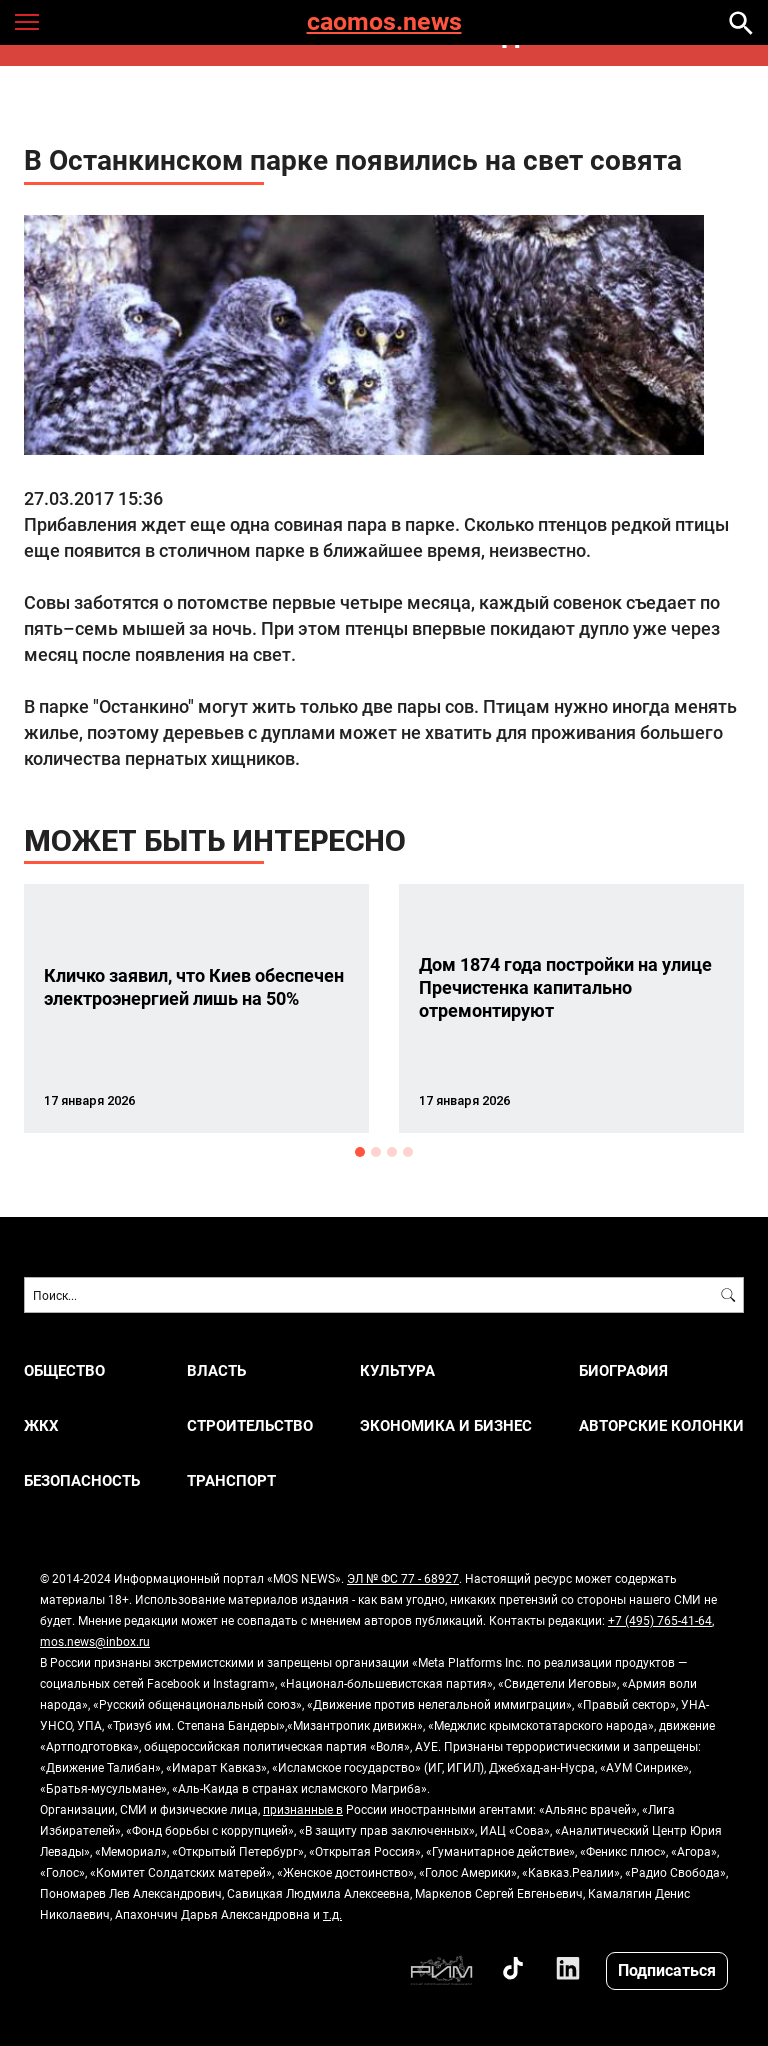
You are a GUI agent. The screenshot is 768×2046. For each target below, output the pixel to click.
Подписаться (667, 1969)
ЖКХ (41, 1425)
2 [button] (376, 1152)
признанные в (303, 1809)
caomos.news (384, 22)
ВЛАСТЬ (216, 1370)
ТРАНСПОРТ (231, 1480)
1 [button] (360, 1152)
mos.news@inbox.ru (95, 1641)
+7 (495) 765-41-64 (660, 1620)
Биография (623, 1370)
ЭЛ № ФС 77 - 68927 (403, 1578)
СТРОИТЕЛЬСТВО (250, 1425)
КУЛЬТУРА (397, 1370)
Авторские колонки (661, 1425)
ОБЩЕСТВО (64, 1370)
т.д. (332, 1914)
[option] (196, 1008)
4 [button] (408, 1152)
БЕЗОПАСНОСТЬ (82, 1480)
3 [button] (392, 1152)
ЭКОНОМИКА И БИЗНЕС (446, 1425)
